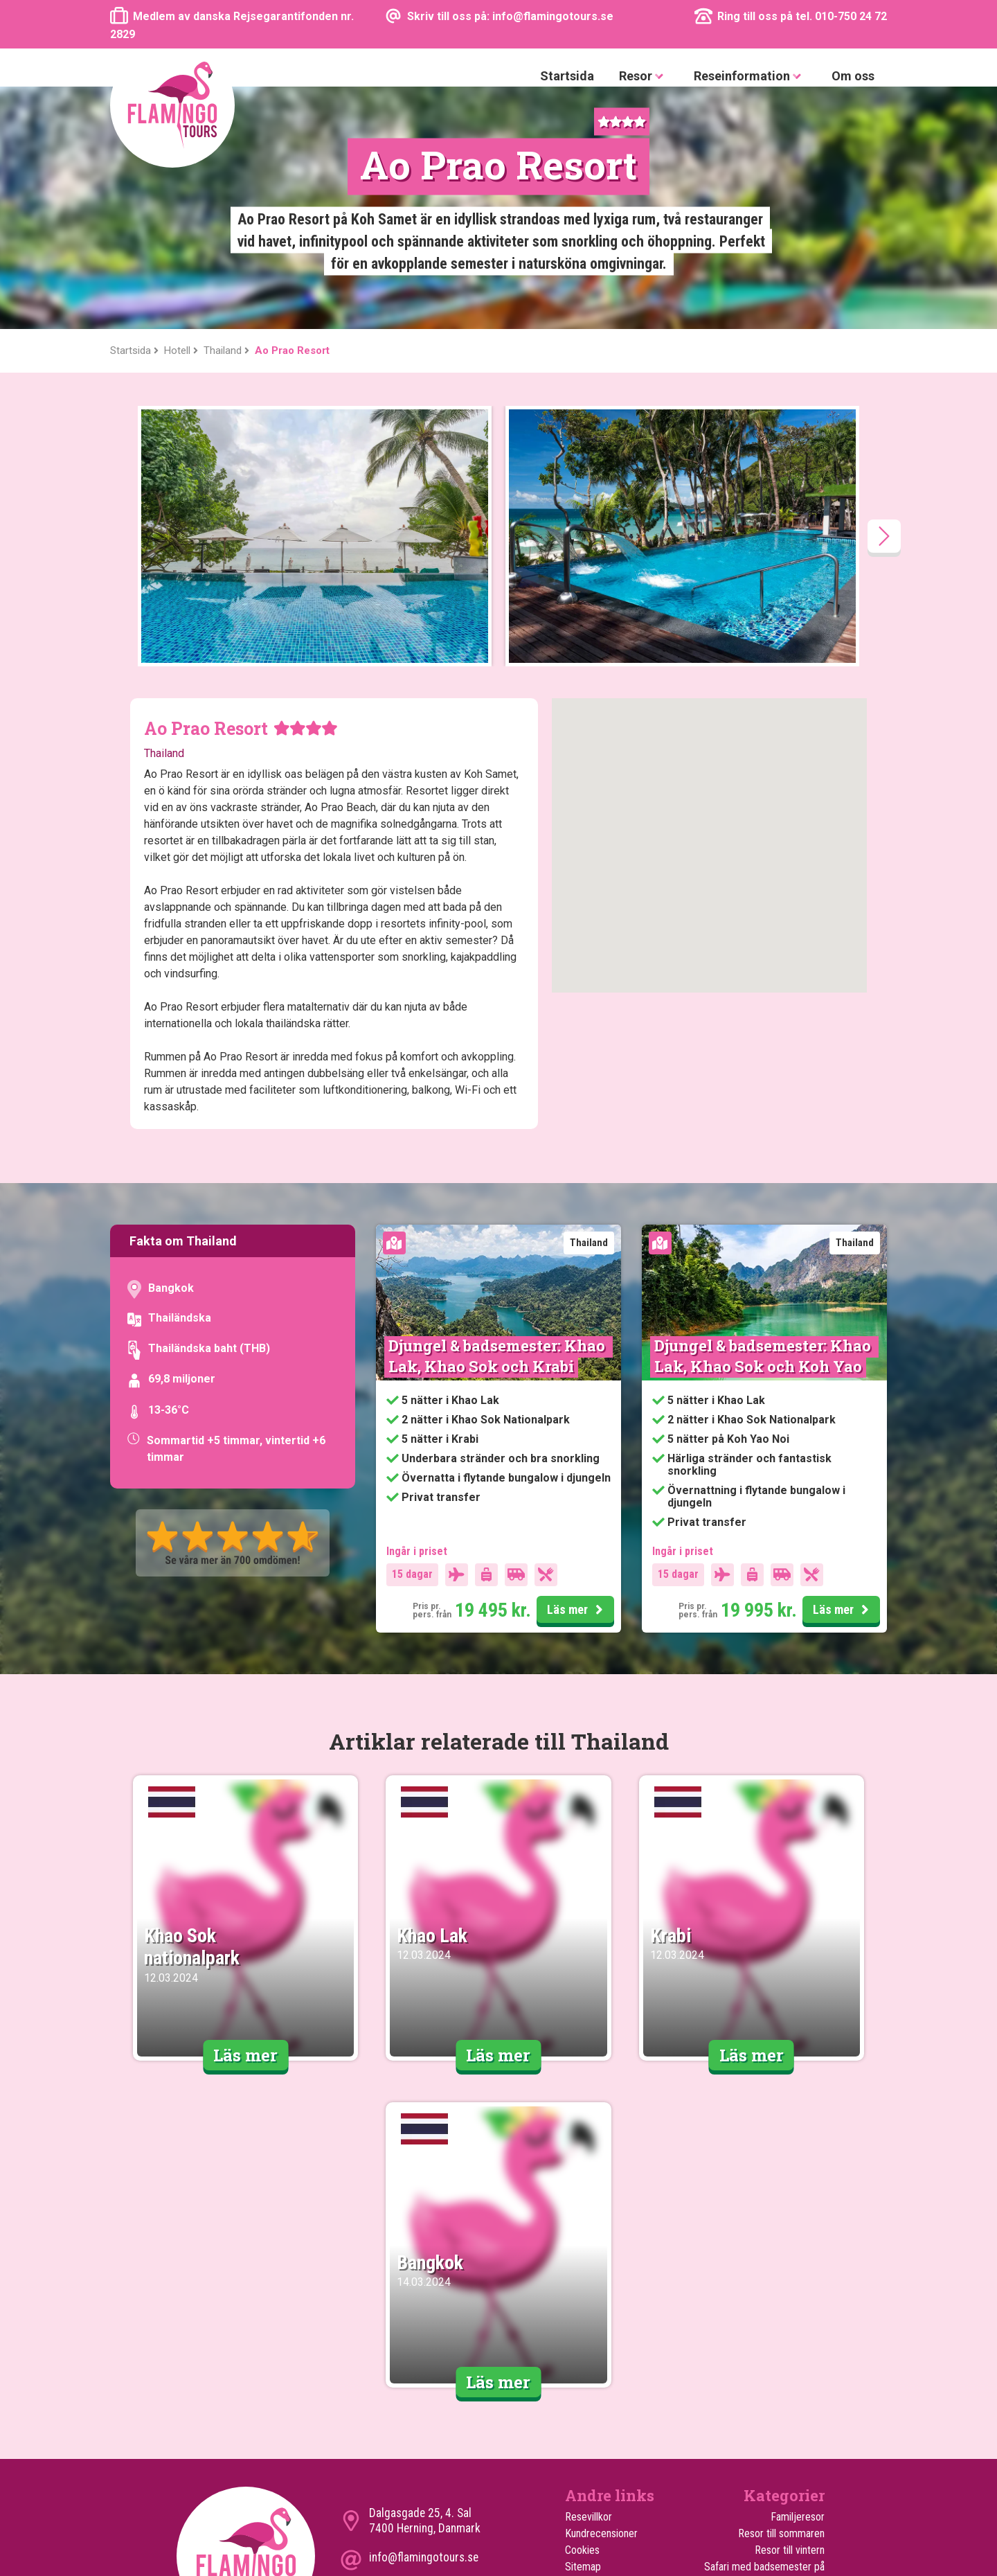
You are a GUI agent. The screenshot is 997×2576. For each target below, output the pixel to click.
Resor (644, 77)
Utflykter (583, 2374)
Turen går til (590, 2357)
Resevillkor (588, 2274)
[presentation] (884, 293)
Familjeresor (798, 2274)
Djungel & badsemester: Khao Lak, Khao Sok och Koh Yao (764, 1113)
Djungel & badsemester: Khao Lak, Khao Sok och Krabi (498, 1113)
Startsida (567, 76)
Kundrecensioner (601, 2291)
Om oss (853, 76)
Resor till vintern (790, 2307)
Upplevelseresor (789, 2457)
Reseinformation (750, 77)
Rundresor (802, 2440)
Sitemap (583, 2324)
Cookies (582, 2307)
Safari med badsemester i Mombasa (768, 2382)
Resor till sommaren (781, 2291)
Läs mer (577, 1368)
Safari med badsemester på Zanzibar (764, 2332)
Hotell (578, 2390)
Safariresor (801, 2357)
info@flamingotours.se (423, 2315)
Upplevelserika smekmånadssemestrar (774, 2416)
